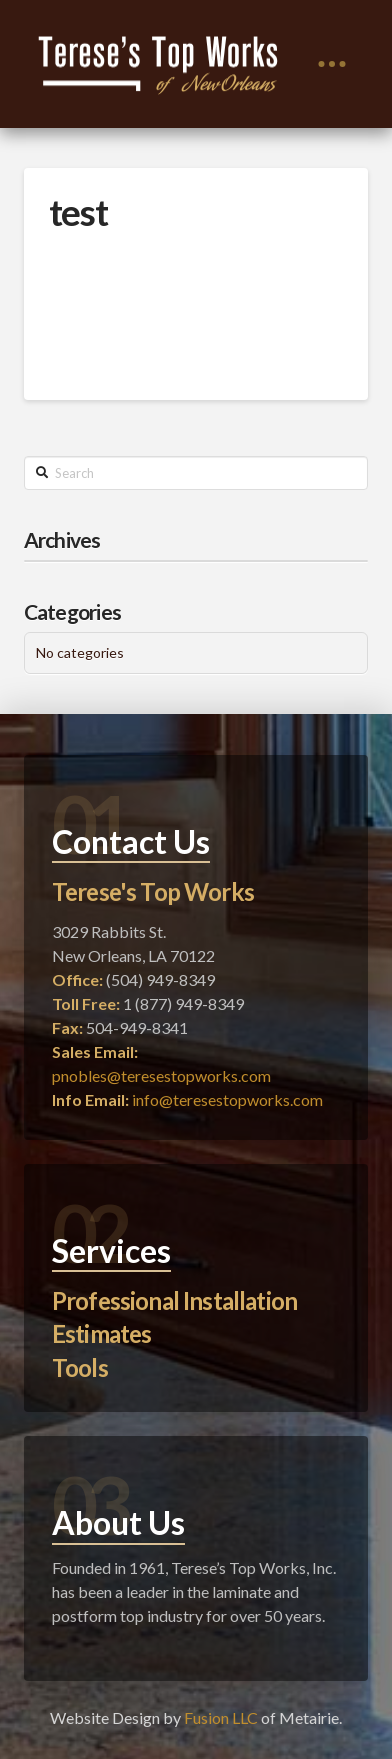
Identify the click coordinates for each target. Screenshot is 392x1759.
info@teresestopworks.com (227, 1099)
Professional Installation (174, 1300)
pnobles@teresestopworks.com (161, 1075)
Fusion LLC (221, 1717)
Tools (80, 1367)
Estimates (101, 1333)
